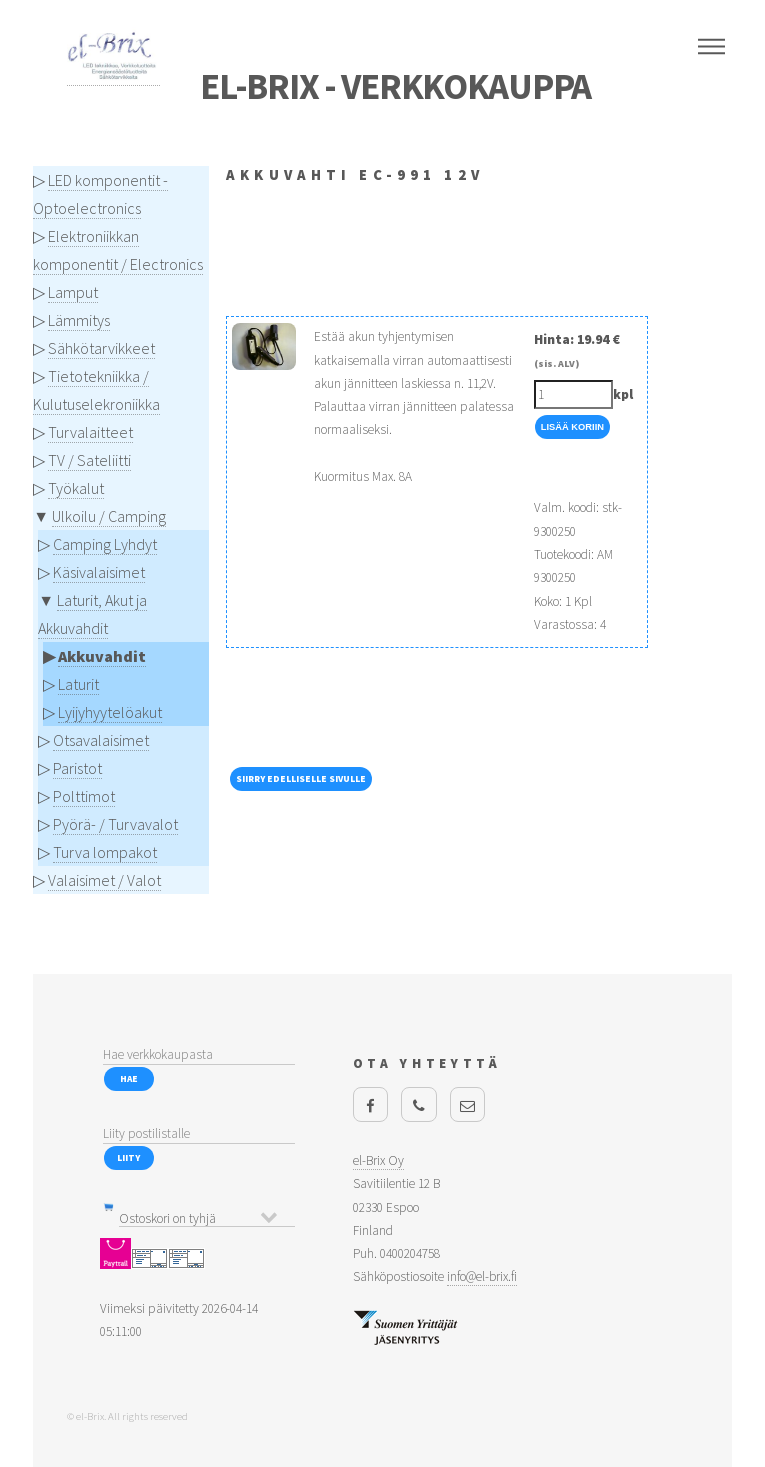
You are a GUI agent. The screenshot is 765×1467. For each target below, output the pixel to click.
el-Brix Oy (378, 1160)
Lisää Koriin (572, 427)
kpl (623, 394)
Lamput (73, 292)
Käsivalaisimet (99, 572)
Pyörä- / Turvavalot (115, 824)
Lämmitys (79, 320)
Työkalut (76, 488)
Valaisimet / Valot (104, 880)
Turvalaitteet (90, 432)
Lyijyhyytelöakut (110, 712)
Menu (711, 47)
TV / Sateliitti (89, 460)
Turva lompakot (105, 852)
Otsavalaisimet (101, 740)
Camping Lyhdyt (105, 544)
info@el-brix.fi (482, 1276)
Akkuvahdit (102, 656)
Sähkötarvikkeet (101, 348)
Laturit (78, 684)
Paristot (77, 768)
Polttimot (84, 796)
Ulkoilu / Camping (109, 516)
